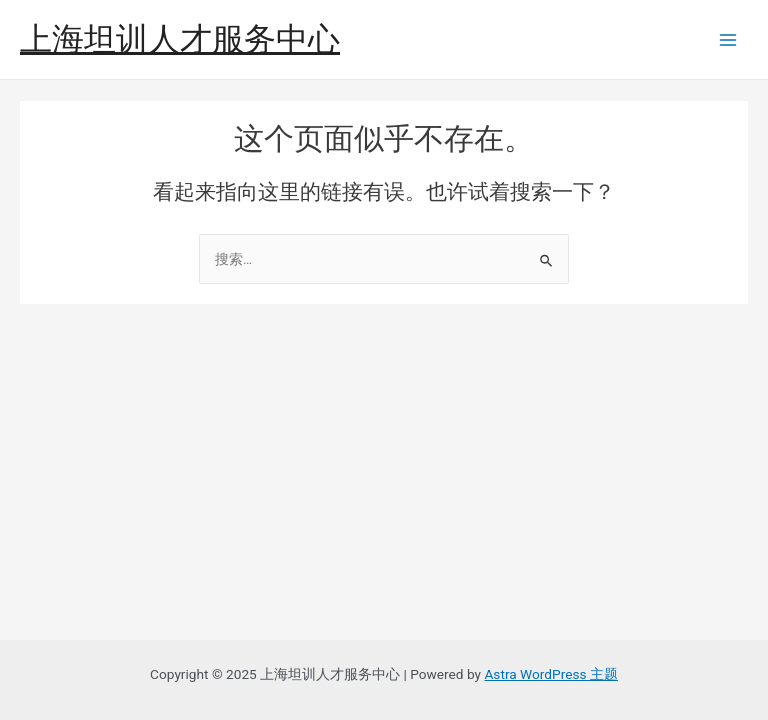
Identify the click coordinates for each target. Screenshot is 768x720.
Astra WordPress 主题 (550, 674)
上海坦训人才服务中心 (180, 39)
